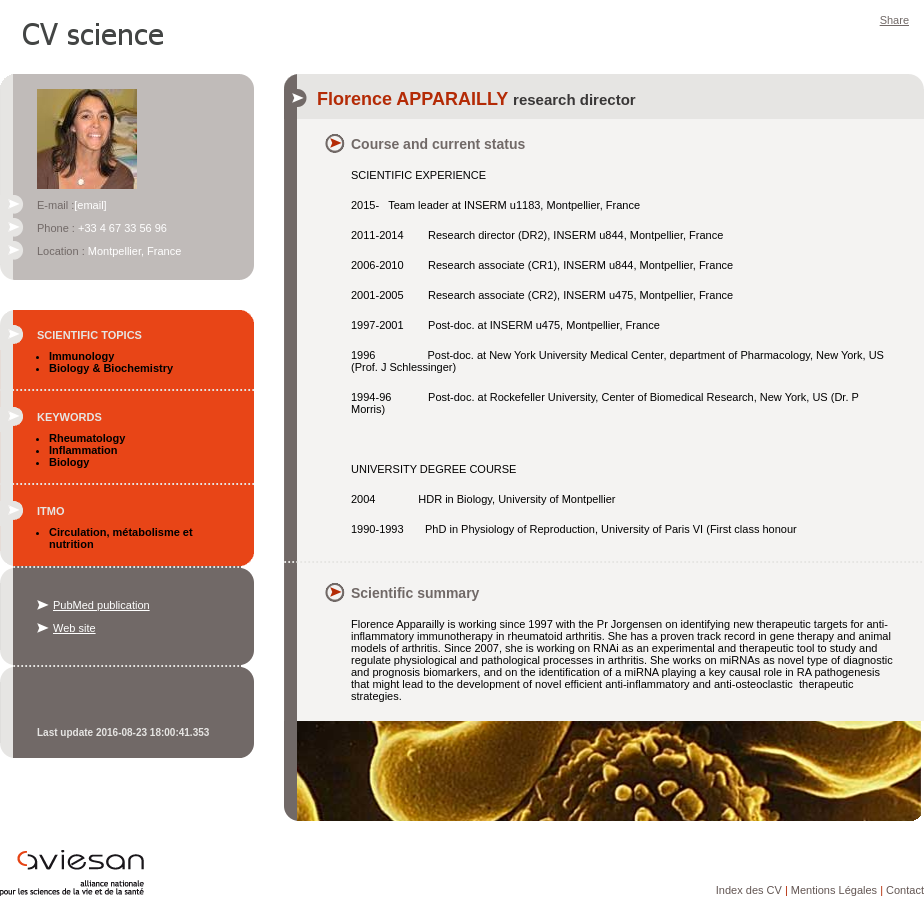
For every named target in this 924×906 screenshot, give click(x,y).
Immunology (81, 356)
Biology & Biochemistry (111, 368)
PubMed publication (101, 605)
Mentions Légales (834, 890)
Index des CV (749, 890)
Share (894, 20)
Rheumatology (87, 438)
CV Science (94, 32)
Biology (69, 462)
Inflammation (83, 450)
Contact (905, 890)
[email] (90, 205)
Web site (74, 628)
